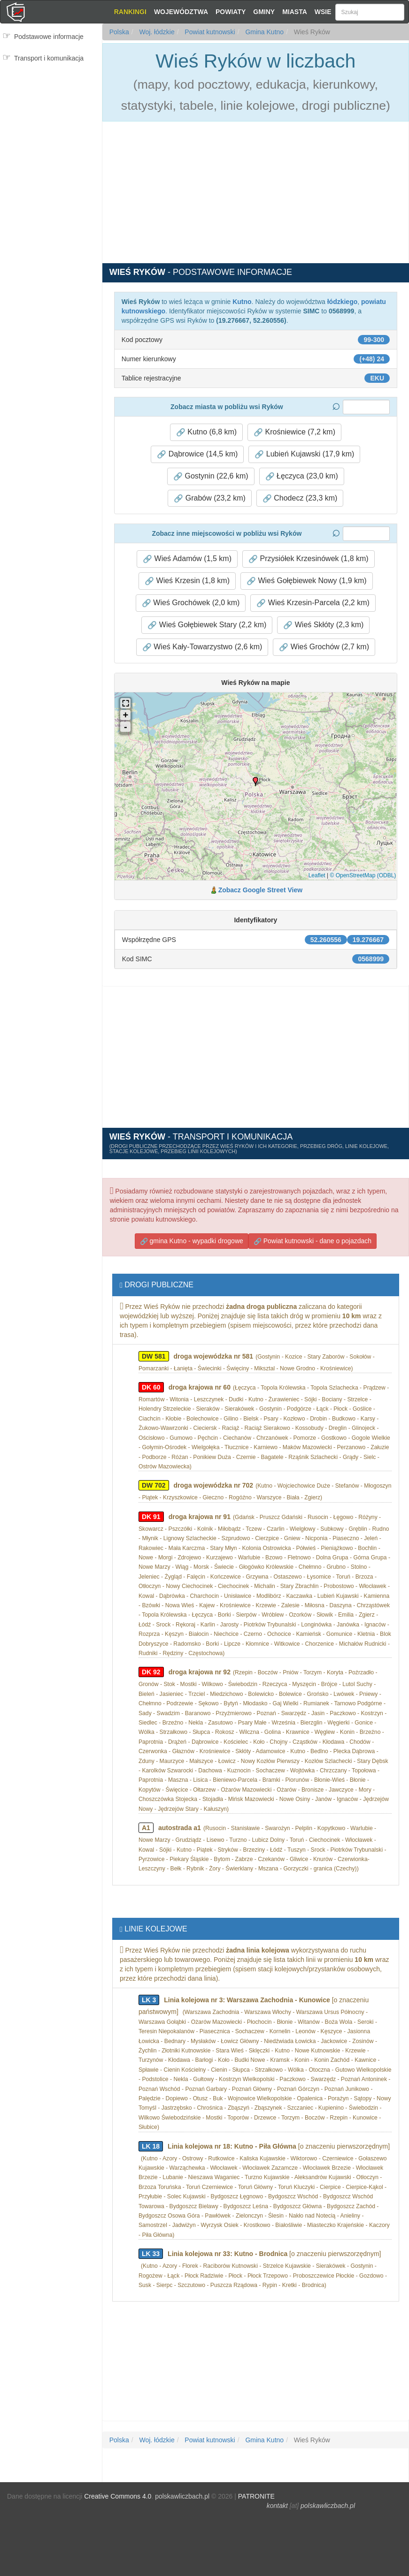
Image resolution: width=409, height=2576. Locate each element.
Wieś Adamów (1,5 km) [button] (187, 559)
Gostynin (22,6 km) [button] (210, 476)
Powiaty (231, 11)
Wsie (323, 11)
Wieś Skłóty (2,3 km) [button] (323, 625)
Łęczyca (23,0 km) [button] (301, 476)
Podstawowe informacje (49, 36)
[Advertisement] (51, 125)
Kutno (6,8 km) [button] (206, 432)
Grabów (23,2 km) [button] (209, 498)
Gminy (264, 11)
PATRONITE (256, 2496)
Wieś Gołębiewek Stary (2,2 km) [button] (206, 625)
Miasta (294, 11)
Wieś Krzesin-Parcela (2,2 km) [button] (313, 603)
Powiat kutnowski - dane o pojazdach (312, 1241)
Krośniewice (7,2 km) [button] (294, 432)
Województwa (181, 11)
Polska (119, 32)
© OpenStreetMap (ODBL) (363, 875)
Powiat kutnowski (209, 32)
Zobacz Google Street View (260, 890)
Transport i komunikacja (49, 58)
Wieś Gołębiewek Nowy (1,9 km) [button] (307, 581)
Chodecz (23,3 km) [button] (300, 498)
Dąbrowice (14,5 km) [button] (197, 454)
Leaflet (317, 875)
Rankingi (130, 11)
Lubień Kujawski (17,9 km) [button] (304, 454)
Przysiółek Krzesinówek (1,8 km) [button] (308, 559)
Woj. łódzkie (156, 32)
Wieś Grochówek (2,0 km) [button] (190, 603)
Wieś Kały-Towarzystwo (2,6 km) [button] (202, 647)
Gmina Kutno (264, 32)
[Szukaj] (370, 12)
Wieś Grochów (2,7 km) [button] (324, 647)
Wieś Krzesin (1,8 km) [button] (187, 581)
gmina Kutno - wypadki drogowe (191, 1241)
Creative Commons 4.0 (117, 2496)
